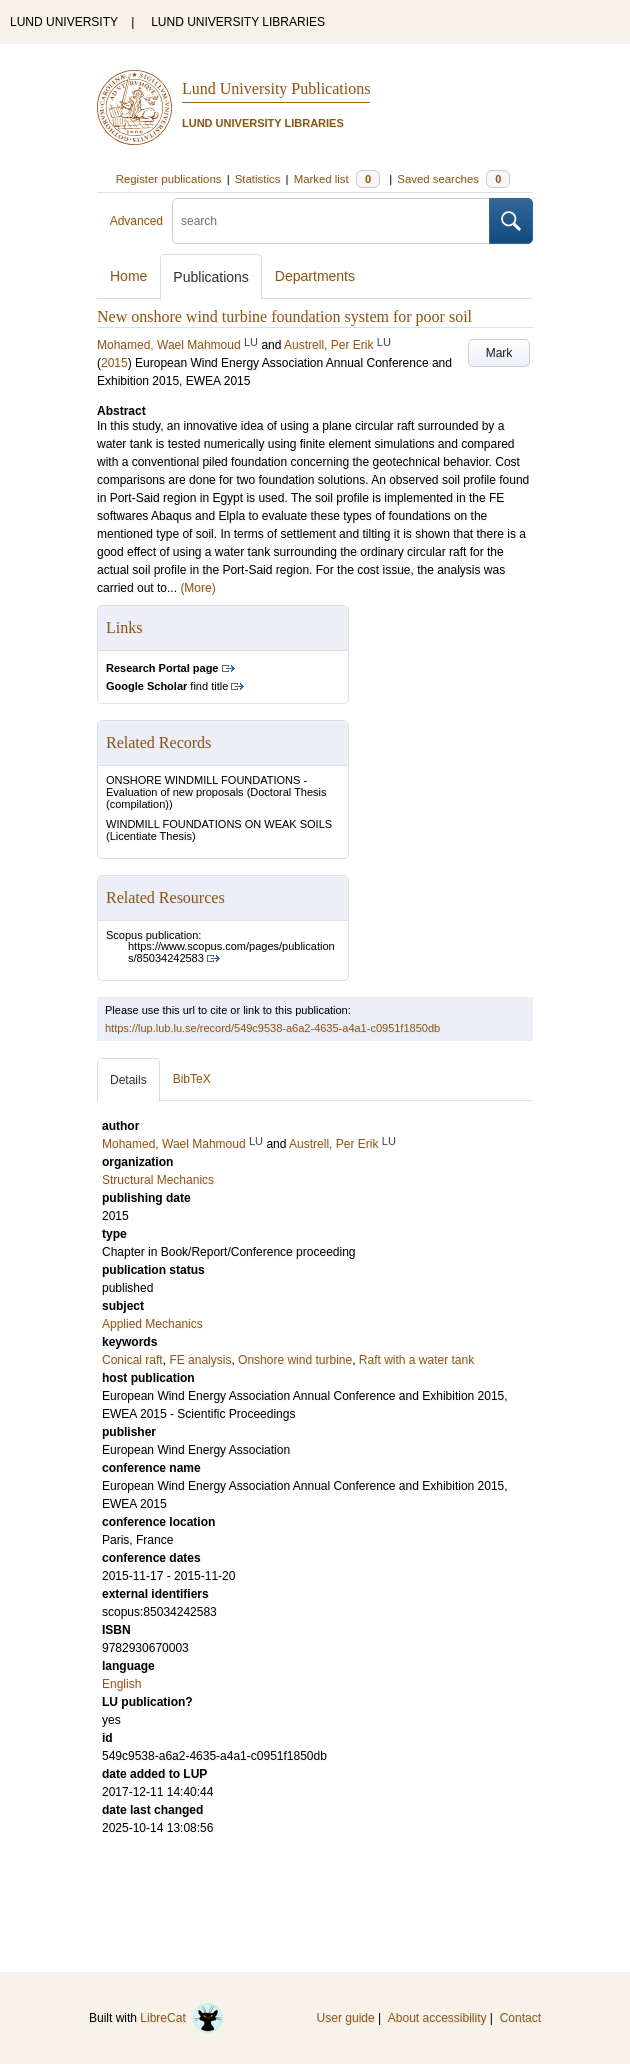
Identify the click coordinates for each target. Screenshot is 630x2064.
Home (128, 276)
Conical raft (132, 1360)
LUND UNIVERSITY (64, 22)
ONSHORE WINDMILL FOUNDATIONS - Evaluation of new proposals (206, 786)
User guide (346, 2018)
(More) (197, 588)
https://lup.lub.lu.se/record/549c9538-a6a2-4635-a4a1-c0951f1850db (272, 1028)
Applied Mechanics (152, 1324)
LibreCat (182, 2018)
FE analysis (200, 1360)
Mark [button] (499, 353)
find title (167, 686)
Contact (520, 2018)
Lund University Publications (276, 88)
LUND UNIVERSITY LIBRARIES (238, 22)
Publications (211, 277)
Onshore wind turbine (295, 1360)
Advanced (136, 221)
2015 (114, 363)
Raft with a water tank (416, 1360)
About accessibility (437, 2018)
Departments (315, 276)
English (121, 1684)
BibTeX (192, 1079)
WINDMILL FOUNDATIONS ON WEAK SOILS (219, 824)
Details (128, 1080)
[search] (331, 221)
